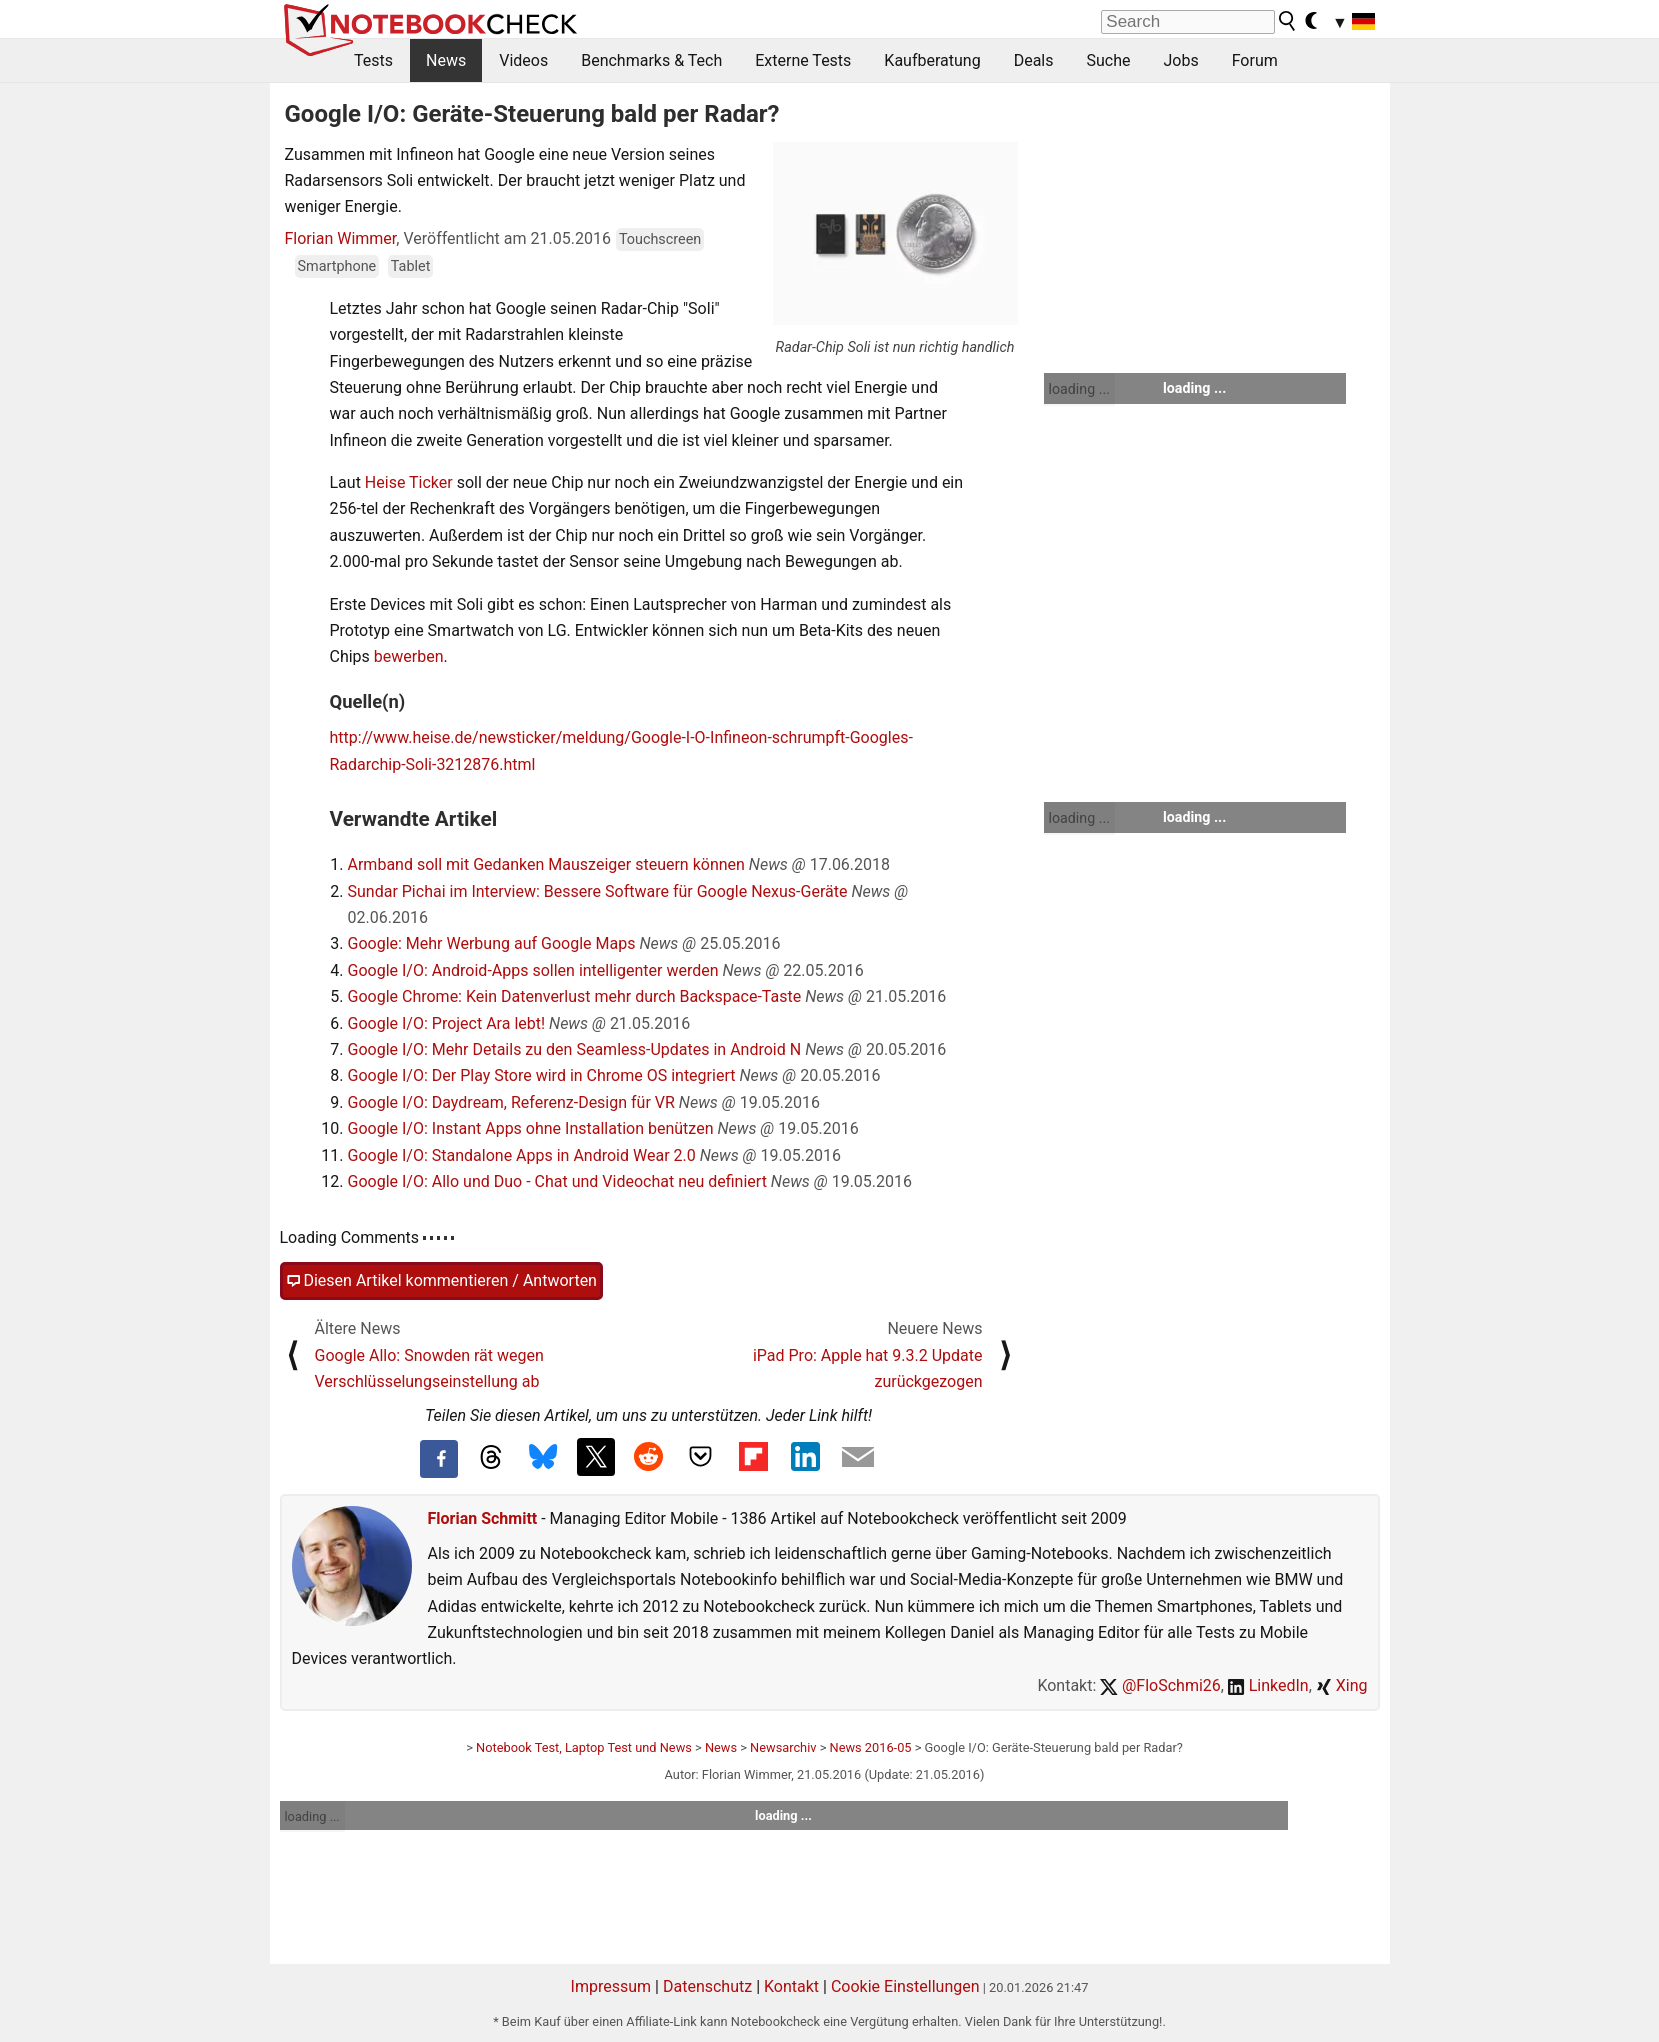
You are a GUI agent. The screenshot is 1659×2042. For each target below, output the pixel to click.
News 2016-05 (871, 1747)
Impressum (611, 1986)
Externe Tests (803, 60)
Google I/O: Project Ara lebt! (447, 1023)
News (446, 60)
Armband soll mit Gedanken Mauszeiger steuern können (546, 864)
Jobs (1180, 60)
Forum (1255, 60)
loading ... (1079, 389)
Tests (373, 60)
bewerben (409, 656)
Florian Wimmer (341, 238)
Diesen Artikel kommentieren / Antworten (441, 1281)
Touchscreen (660, 239)
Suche (1108, 60)
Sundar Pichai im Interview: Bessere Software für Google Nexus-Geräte (598, 891)
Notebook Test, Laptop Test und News (584, 1747)
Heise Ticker (409, 482)
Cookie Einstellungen (905, 1986)
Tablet (411, 266)
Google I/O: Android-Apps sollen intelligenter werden (533, 970)
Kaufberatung (932, 60)
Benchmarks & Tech (651, 60)
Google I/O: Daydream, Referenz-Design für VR (511, 1102)
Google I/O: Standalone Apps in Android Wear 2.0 (522, 1155)
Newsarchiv (783, 1747)
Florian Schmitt (483, 1518)
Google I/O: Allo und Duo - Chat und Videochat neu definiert (557, 1181)
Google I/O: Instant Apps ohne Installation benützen (531, 1128)
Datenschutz (707, 1986)
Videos (523, 60)
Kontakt (791, 1986)
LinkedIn (1268, 1685)
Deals (1034, 60)
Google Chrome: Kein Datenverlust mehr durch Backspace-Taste (575, 996)
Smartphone (337, 266)
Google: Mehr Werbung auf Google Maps (492, 943)
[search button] (1288, 21)
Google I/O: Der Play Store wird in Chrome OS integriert (542, 1075)
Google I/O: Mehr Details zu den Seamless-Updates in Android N (575, 1049)
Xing (1342, 1685)
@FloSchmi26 (1160, 1685)
